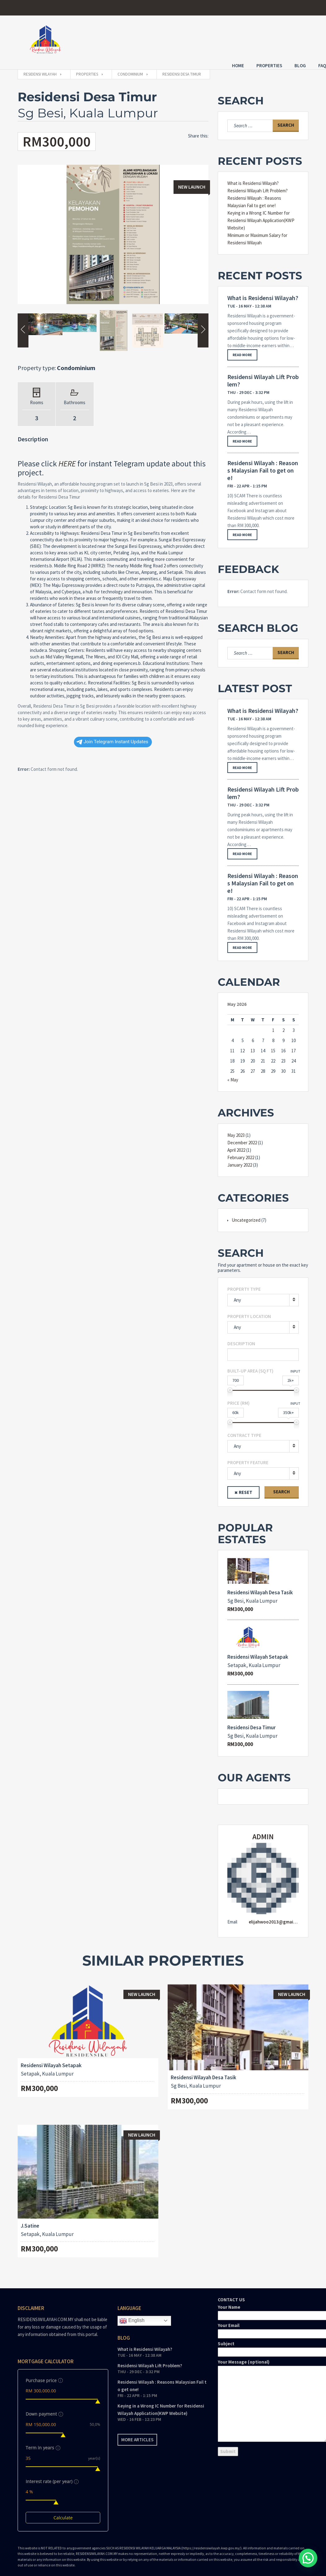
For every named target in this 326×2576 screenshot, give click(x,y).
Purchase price (43, 2374)
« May (232, 1074)
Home (220, 38)
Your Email (263, 2323)
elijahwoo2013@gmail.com (276, 1916)
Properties (251, 38)
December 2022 (242, 1137)
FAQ (304, 38)
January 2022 (239, 1159)
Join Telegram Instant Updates (112, 736)
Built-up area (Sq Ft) (250, 1365)
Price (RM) (238, 1397)
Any (237, 1294)
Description (241, 1338)
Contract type (244, 1429)
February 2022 (240, 1152)
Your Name (263, 2305)
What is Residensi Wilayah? (253, 177)
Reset (245, 1486)
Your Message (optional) (263, 2395)
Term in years (42, 2442)
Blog (282, 38)
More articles (137, 2434)
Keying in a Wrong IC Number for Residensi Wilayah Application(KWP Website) (260, 214)
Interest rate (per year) (51, 2475)
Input (295, 1365)
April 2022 (236, 1144)
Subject (263, 2342)
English (131, 2315)
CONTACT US (263, 2370)
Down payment (44, 2408)
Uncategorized (246, 1214)
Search (281, 1486)
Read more (242, 349)
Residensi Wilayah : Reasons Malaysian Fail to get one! (262, 464)
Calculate (63, 2512)
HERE (67, 457)
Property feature (247, 1457)
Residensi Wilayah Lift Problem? (257, 185)
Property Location (249, 1310)
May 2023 (236, 1129)
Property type (244, 1283)
